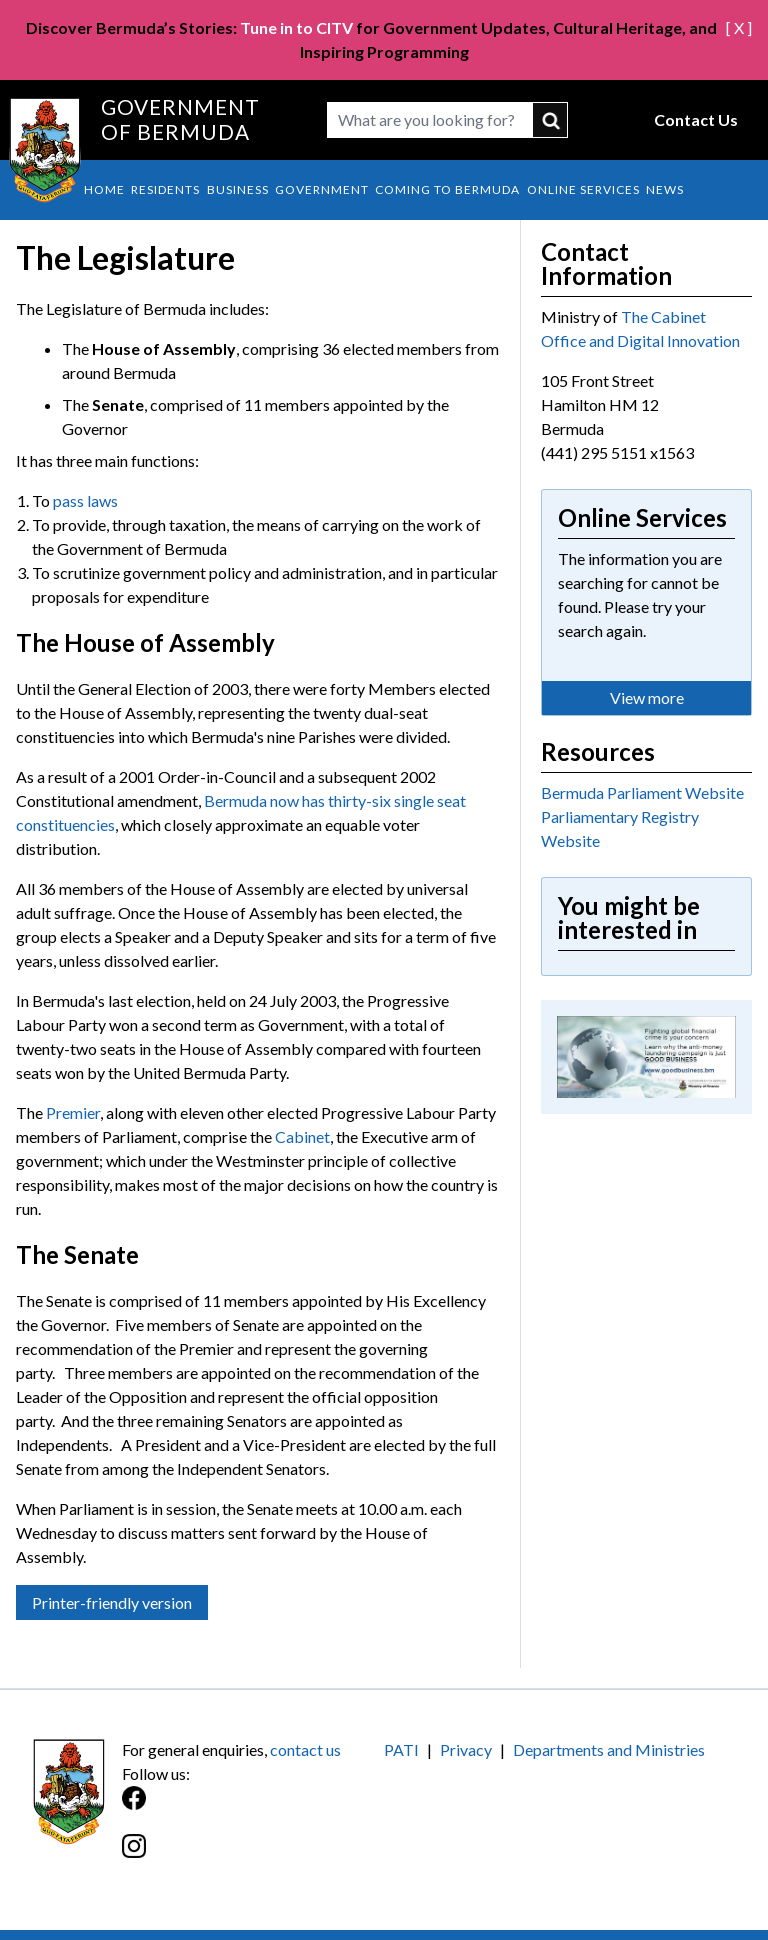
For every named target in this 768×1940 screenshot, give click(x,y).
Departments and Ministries (609, 1749)
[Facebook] (253, 1808)
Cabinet (302, 1136)
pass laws (85, 500)
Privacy (466, 1749)
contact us (305, 1749)
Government (322, 189)
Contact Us (696, 119)
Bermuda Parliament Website (642, 792)
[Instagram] (253, 1856)
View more (647, 697)
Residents (165, 189)
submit (550, 120)
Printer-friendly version (112, 1602)
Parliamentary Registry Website (620, 828)
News (665, 189)
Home (104, 189)
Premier (73, 1112)
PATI (401, 1749)
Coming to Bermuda (447, 189)
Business (238, 189)
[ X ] (739, 27)
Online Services (583, 189)
